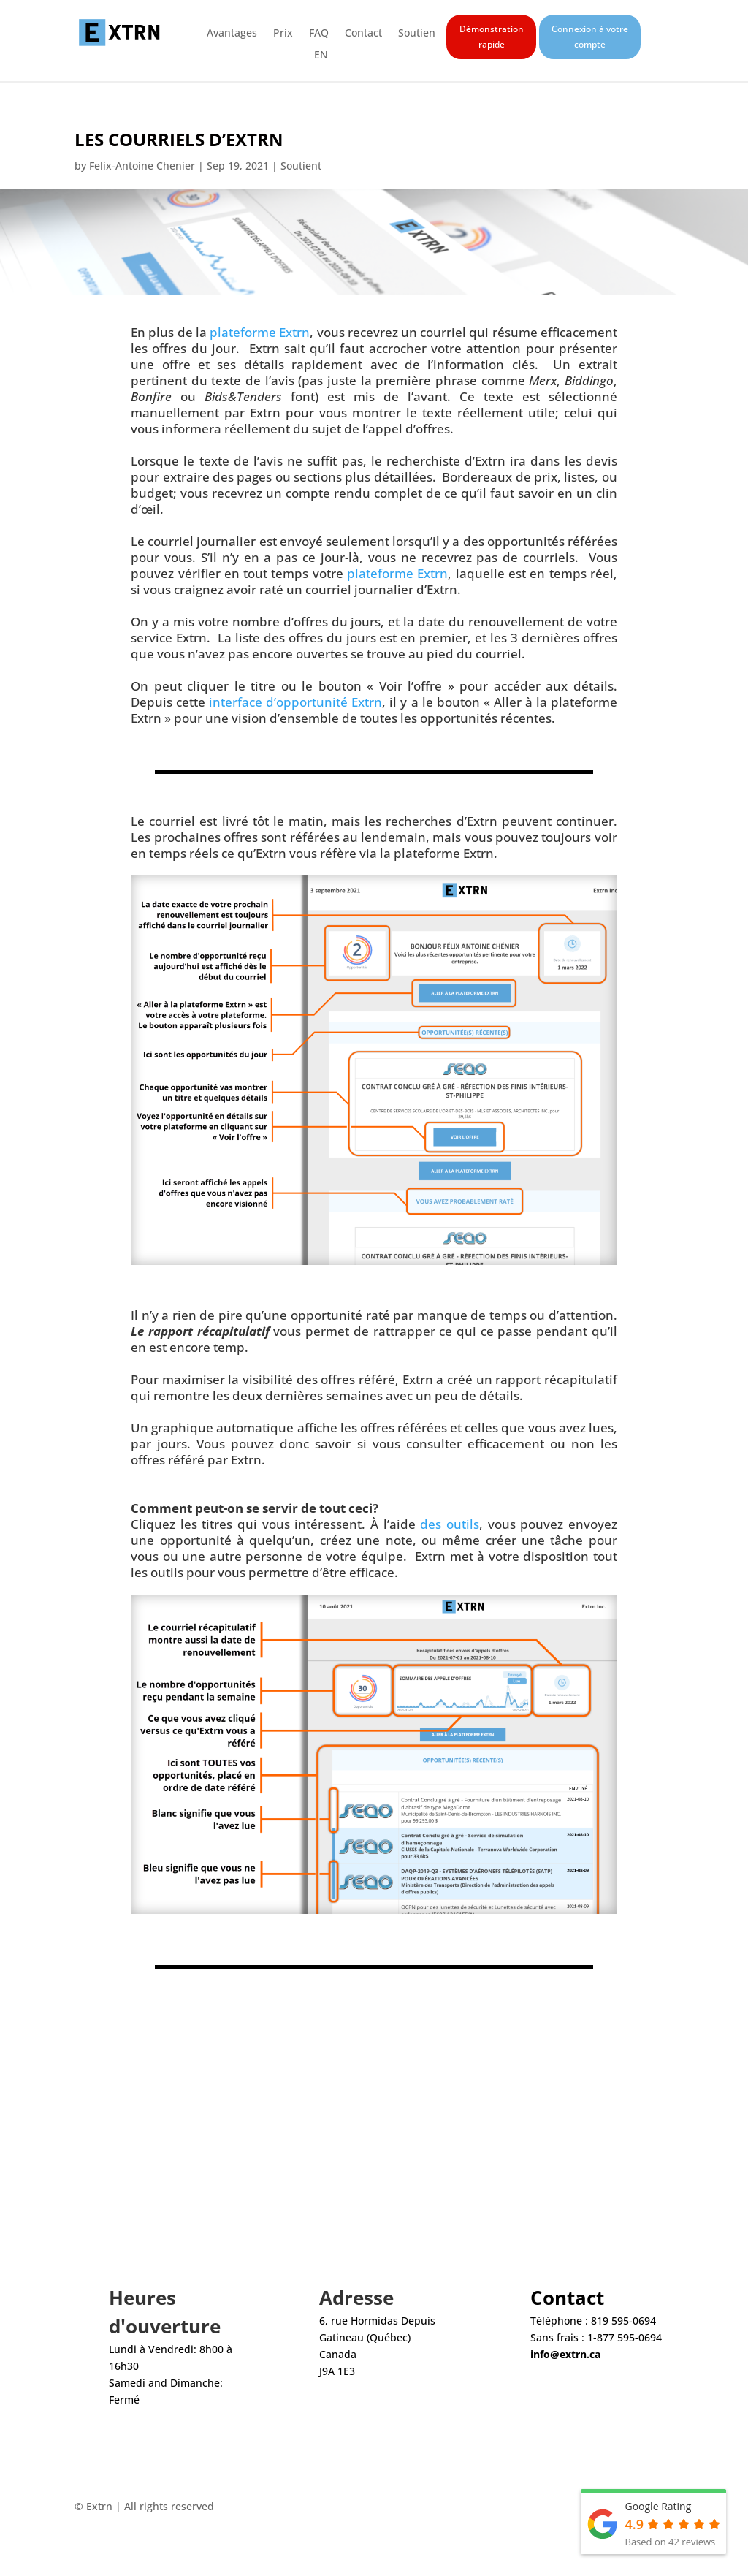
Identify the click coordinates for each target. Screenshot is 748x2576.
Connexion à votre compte (590, 36)
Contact (363, 33)
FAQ (319, 33)
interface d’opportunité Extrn (295, 702)
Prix (283, 33)
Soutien (416, 33)
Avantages (232, 33)
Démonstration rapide (491, 36)
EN (321, 55)
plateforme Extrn (260, 332)
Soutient (300, 165)
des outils (449, 1524)
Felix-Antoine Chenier (142, 165)
